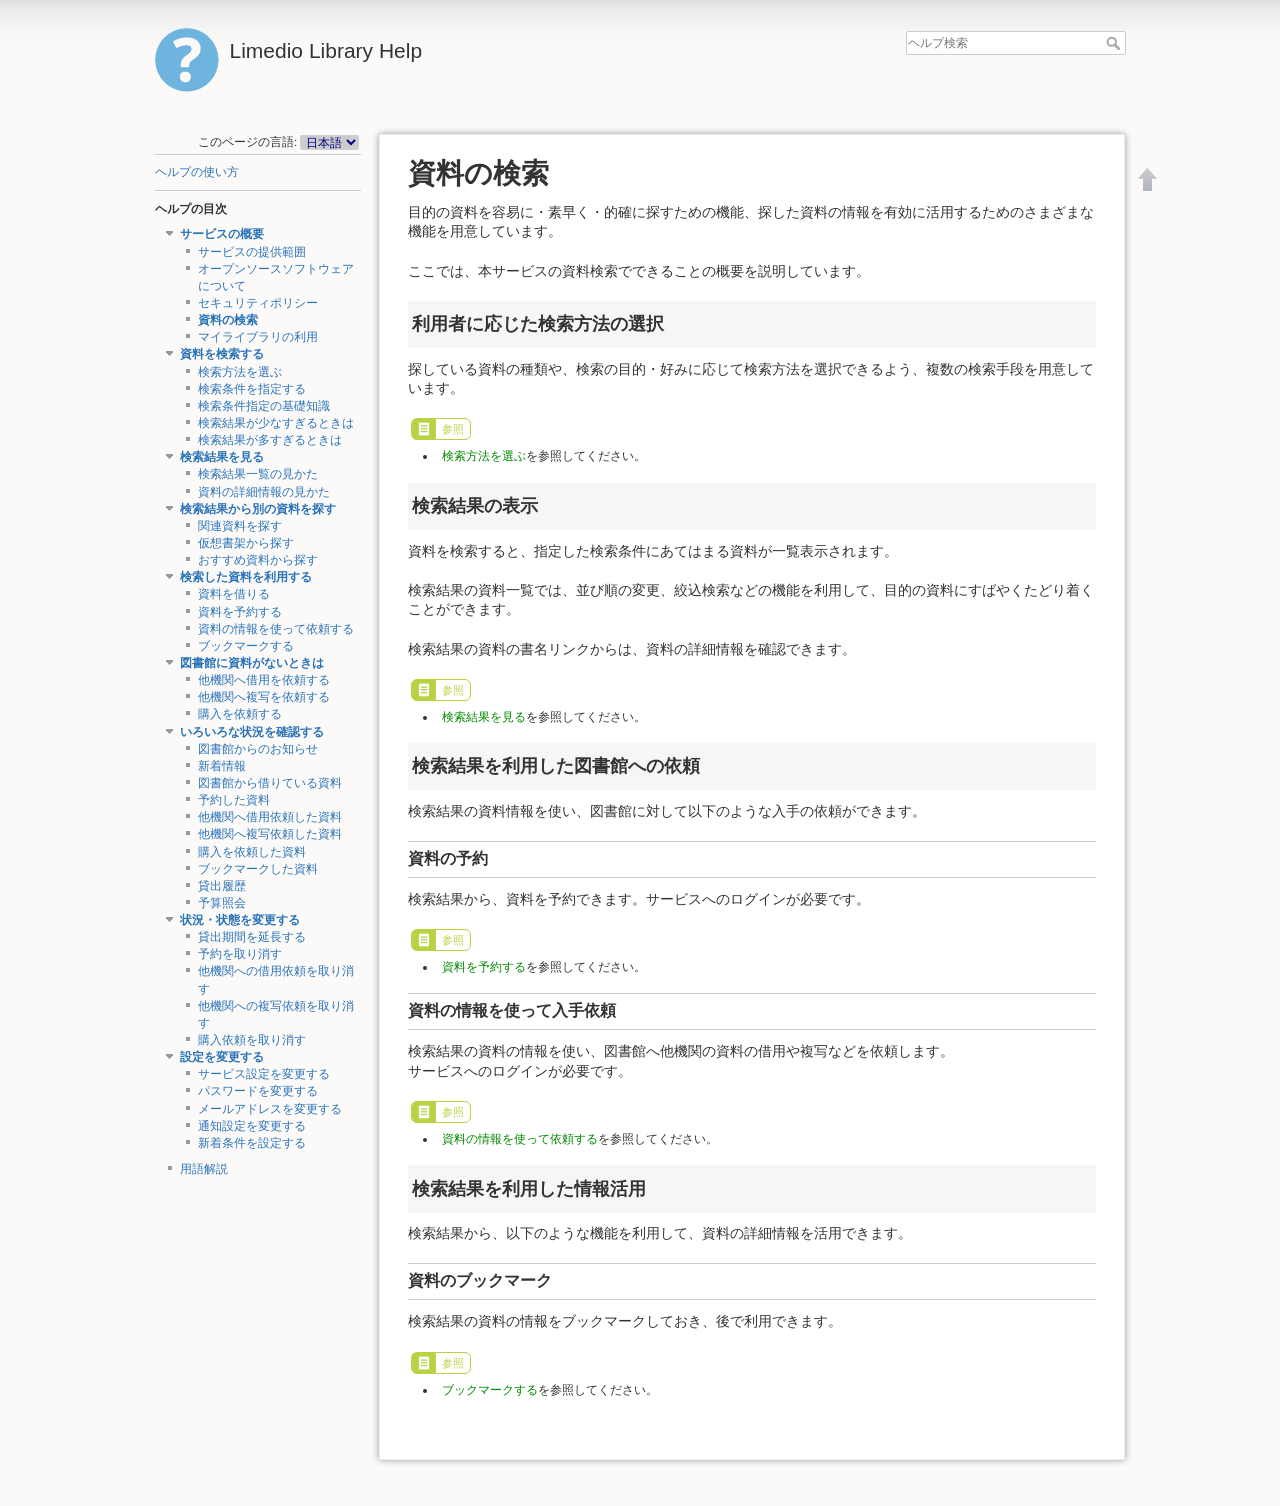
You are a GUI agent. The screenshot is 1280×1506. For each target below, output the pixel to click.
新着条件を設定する (252, 1143)
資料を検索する (222, 354)
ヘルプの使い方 (197, 172)
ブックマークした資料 (258, 869)
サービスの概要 (222, 234)
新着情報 (222, 766)
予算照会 (222, 903)
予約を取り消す (240, 954)
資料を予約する (240, 612)
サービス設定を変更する (264, 1074)
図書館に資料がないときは (252, 663)
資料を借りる (234, 594)
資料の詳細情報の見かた (264, 492)
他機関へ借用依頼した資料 (270, 817)
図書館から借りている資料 (270, 783)
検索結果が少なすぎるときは (276, 423)
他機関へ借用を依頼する (264, 680)
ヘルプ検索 (1115, 43)
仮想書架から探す (246, 543)
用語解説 (204, 1169)
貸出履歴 (222, 886)
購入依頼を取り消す (252, 1040)
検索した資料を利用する (246, 577)
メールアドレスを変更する (270, 1109)
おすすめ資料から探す (258, 560)
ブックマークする (246, 646)
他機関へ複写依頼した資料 (270, 834)
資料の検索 (228, 320)
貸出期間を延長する (252, 937)
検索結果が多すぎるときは (270, 440)
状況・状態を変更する (240, 920)
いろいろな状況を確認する (252, 732)
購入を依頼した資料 (252, 852)
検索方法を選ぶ (240, 372)
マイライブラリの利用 (258, 337)
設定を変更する (222, 1057)
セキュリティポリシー (258, 303)
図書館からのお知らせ (258, 749)
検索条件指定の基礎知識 (264, 406)
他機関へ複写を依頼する (264, 697)
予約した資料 (234, 800)
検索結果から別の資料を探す (258, 509)
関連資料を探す (240, 526)
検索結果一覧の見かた (258, 474)
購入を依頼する (240, 714)
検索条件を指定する (252, 389)
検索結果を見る (222, 457)
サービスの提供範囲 (252, 252)
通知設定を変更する (252, 1126)
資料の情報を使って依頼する (276, 629)
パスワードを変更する (258, 1091)
